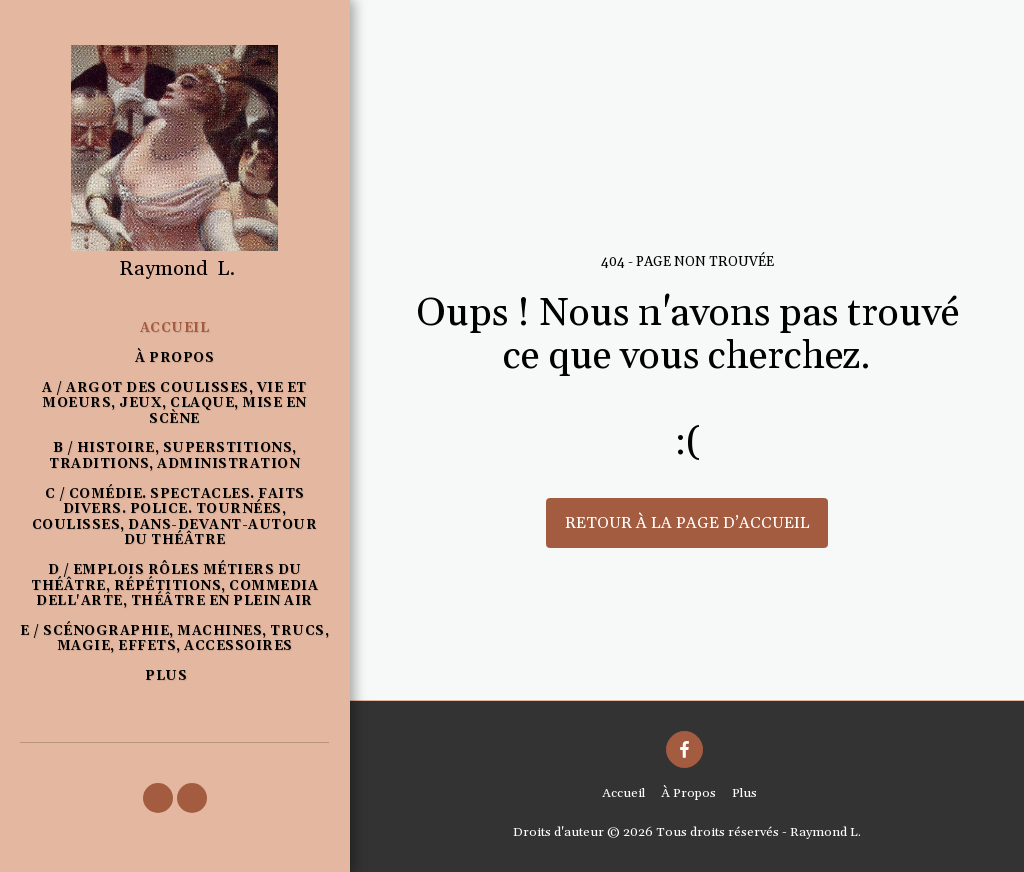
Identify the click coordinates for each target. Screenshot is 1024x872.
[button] (158, 798)
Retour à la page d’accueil (687, 523)
